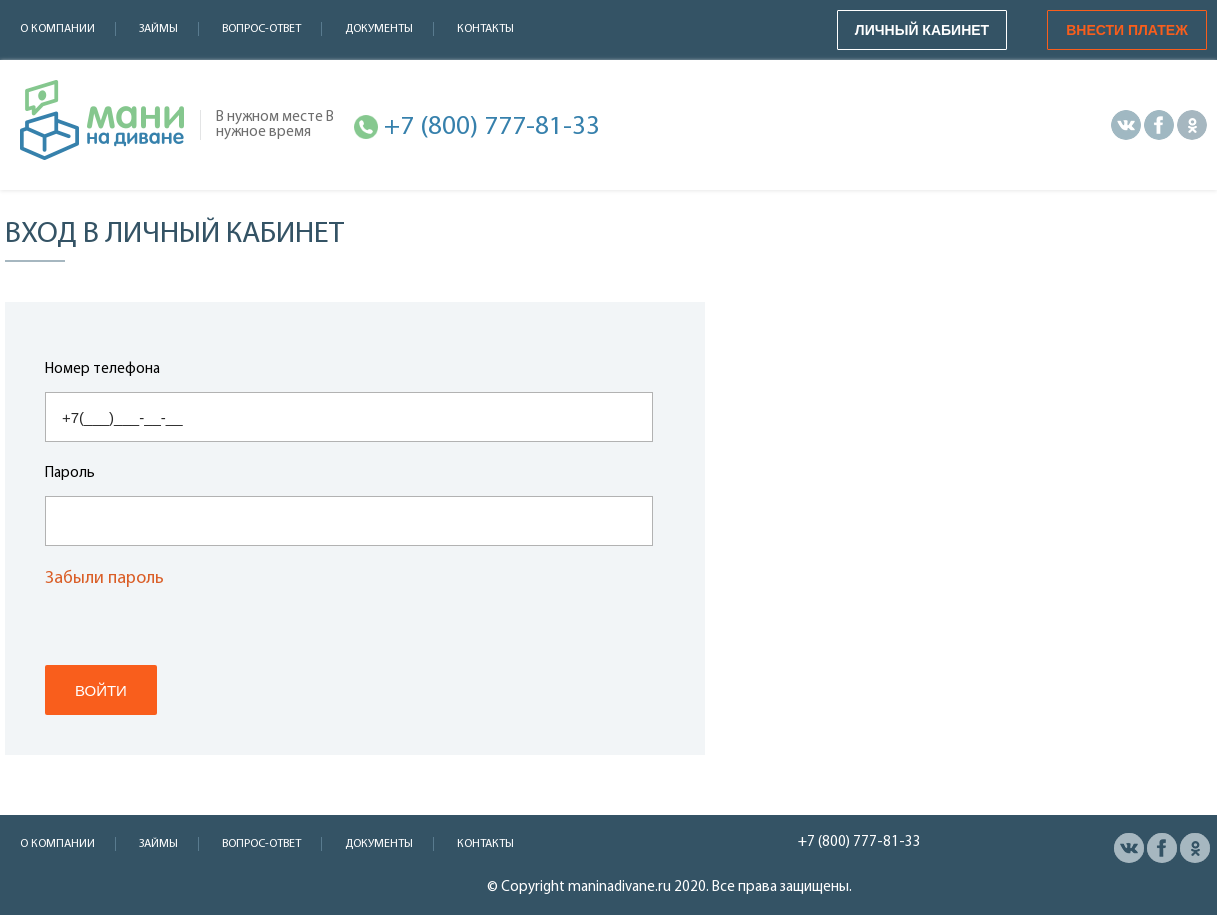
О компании (57, 29)
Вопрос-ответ (261, 29)
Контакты (485, 29)
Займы (158, 29)
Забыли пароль (104, 579)
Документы (379, 29)
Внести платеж (1127, 30)
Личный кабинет (922, 30)
